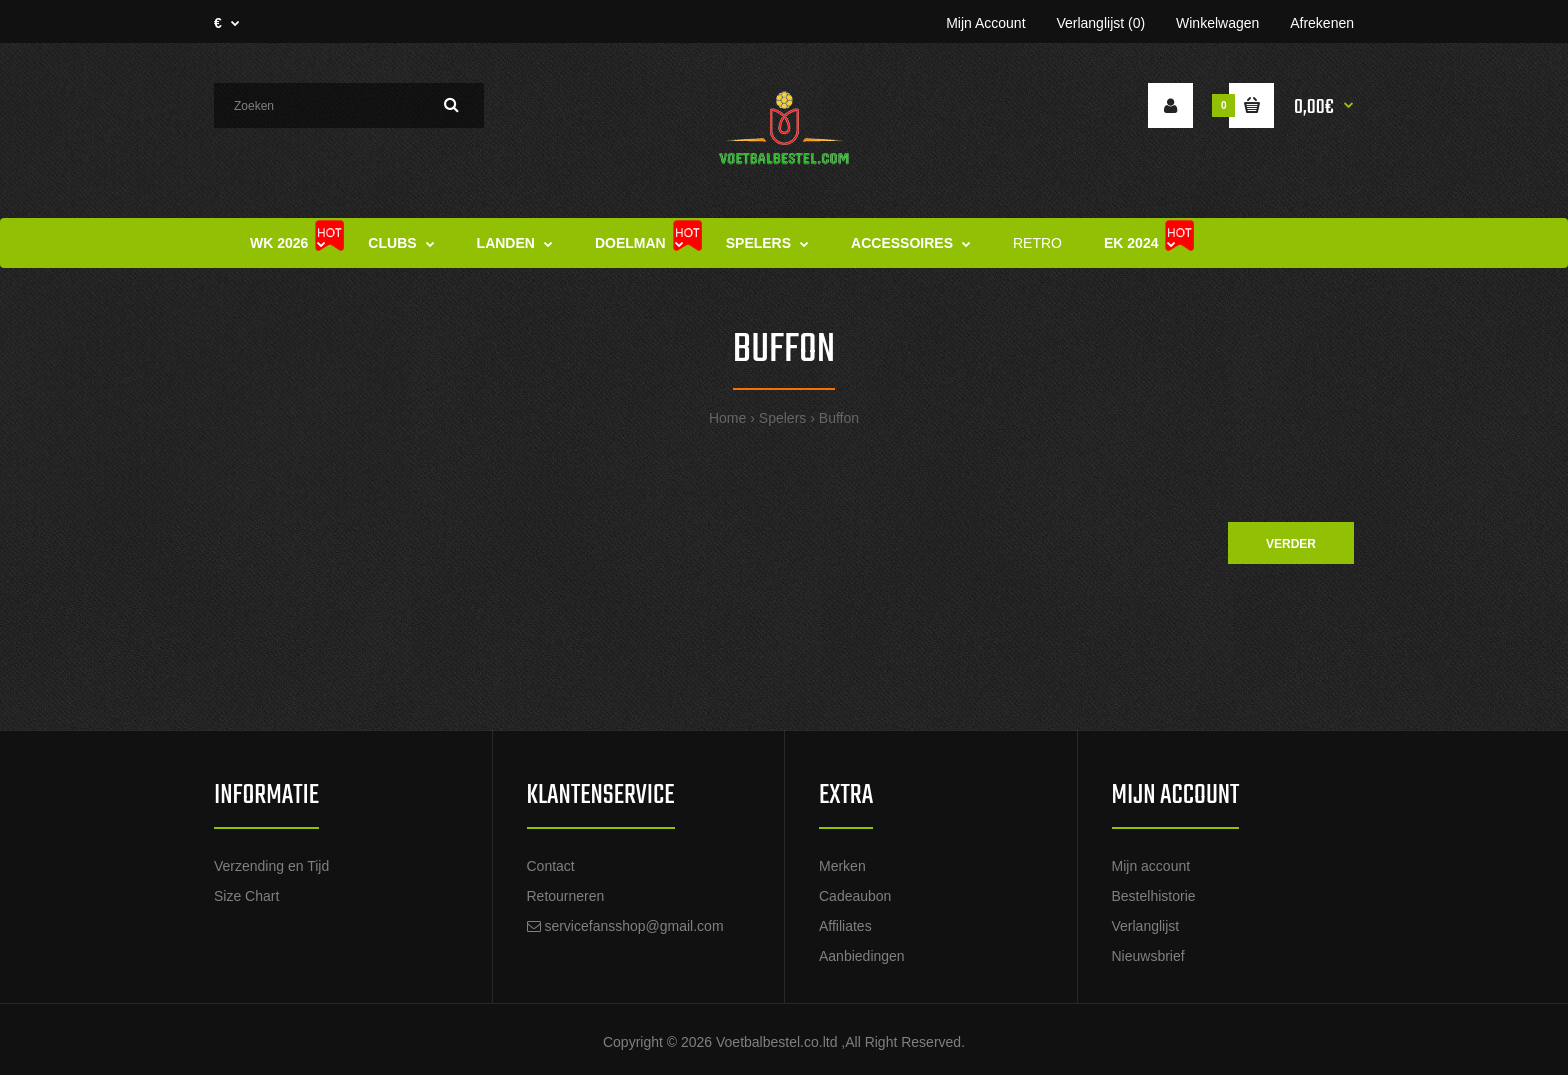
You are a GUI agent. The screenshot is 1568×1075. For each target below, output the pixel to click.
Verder (1291, 544)
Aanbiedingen (862, 956)
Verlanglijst (1146, 926)
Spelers (782, 418)
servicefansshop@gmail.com (633, 926)
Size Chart (246, 896)
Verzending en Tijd (271, 866)
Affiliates (845, 926)
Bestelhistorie (1154, 896)
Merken (842, 866)
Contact (551, 866)
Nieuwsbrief (1148, 956)
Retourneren (566, 896)
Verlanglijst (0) (1100, 23)
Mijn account (1151, 866)
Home (727, 418)
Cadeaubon (855, 896)
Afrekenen (1322, 23)
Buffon (839, 418)
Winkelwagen (1217, 23)
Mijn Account (985, 23)
